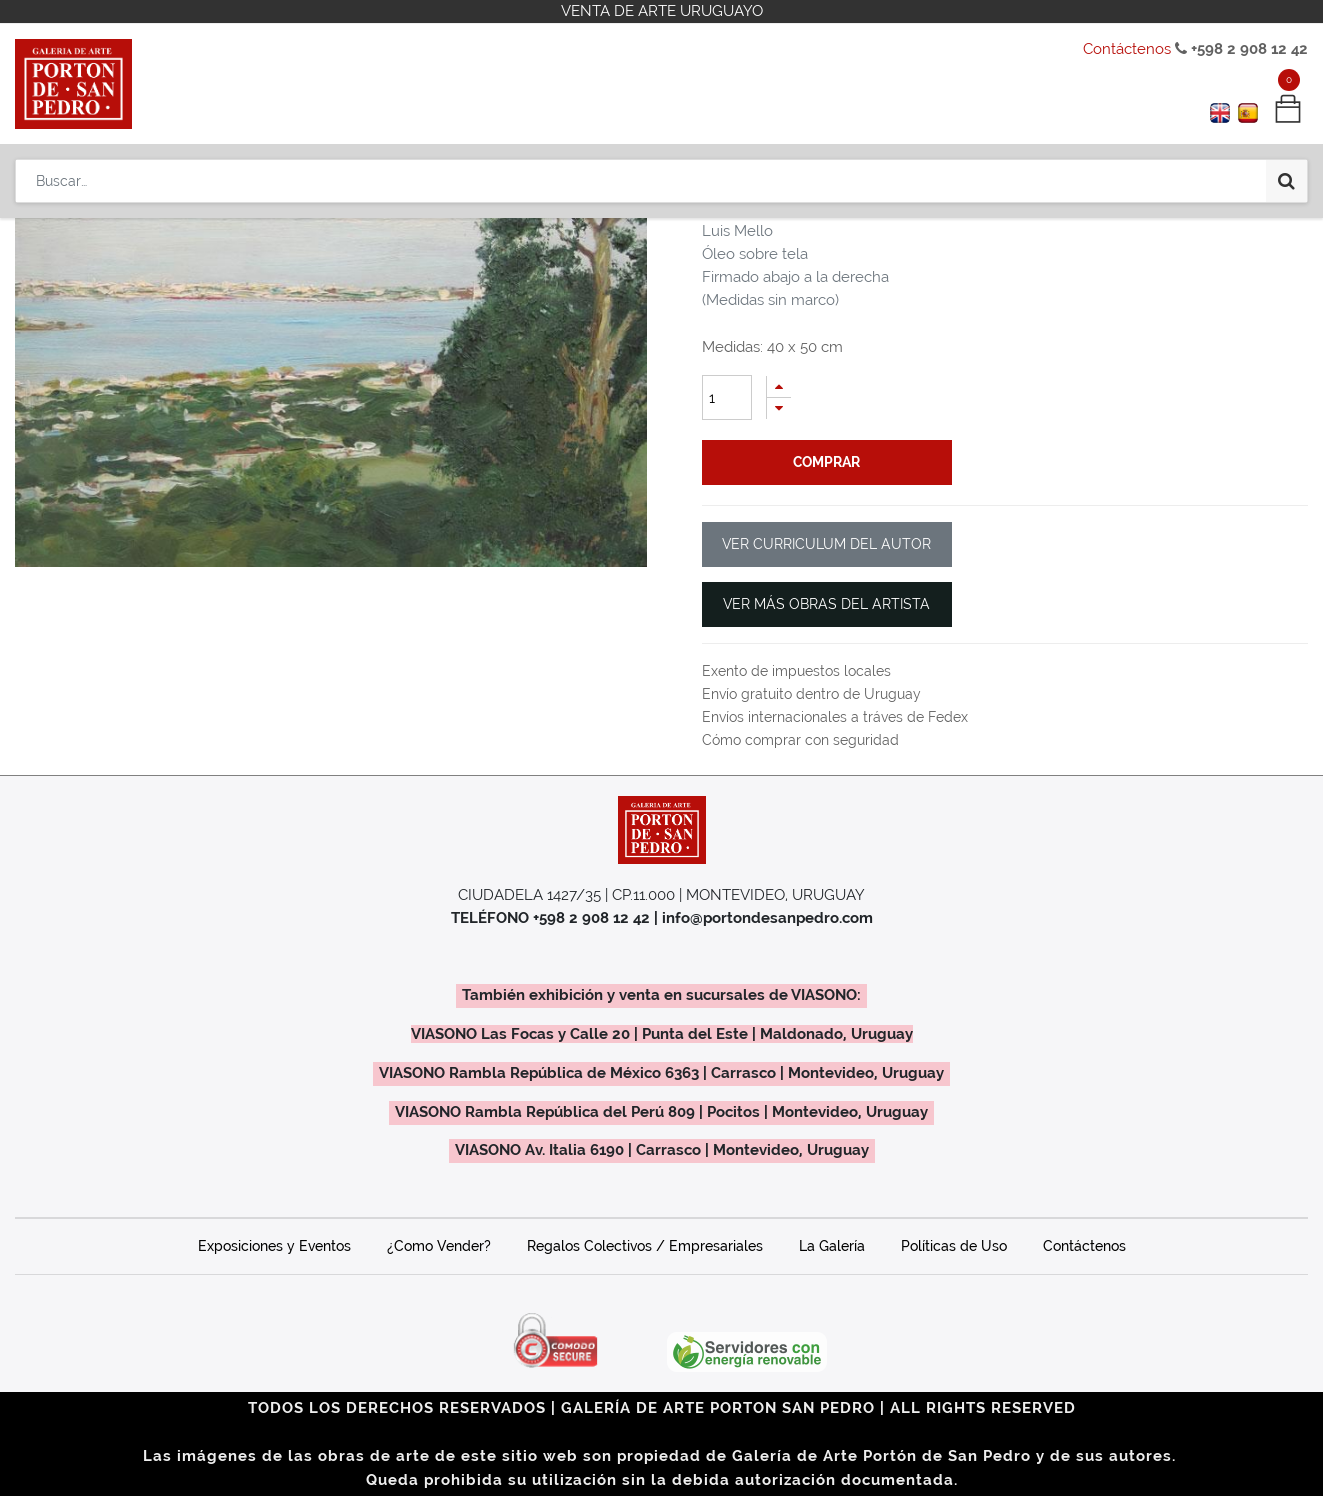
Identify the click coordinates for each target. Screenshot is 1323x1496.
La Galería (832, 1246)
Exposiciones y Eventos (274, 1246)
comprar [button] (826, 462)
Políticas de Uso (954, 1246)
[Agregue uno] (779, 386)
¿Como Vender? (439, 1246)
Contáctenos (1127, 49)
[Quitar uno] (779, 408)
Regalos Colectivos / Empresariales (645, 1246)
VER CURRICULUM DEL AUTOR (826, 544)
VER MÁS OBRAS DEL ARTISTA (826, 604)
